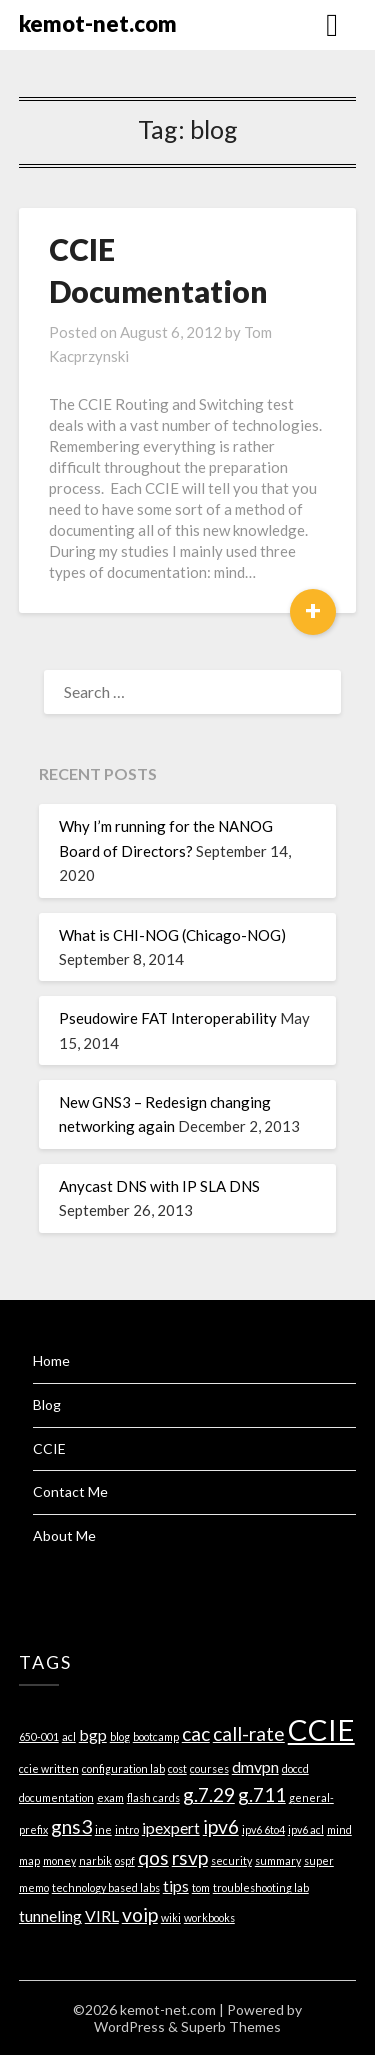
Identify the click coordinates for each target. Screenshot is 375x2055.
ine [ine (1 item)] (103, 1829)
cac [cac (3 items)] (196, 1733)
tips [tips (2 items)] (176, 1885)
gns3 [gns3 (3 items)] (71, 1826)
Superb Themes (231, 2026)
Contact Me (70, 1491)
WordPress (129, 2026)
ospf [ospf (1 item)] (125, 1860)
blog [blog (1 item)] (120, 1736)
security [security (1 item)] (231, 1860)
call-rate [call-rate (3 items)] (249, 1733)
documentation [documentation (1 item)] (56, 1797)
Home (51, 1360)
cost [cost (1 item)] (177, 1768)
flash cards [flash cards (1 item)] (153, 1797)
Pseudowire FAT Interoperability (168, 1018)
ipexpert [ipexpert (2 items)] (171, 1827)
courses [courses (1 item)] (209, 1768)
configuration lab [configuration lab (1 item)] (123, 1768)
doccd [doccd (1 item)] (295, 1768)
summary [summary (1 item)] (278, 1860)
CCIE (49, 1448)
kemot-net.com (98, 23)
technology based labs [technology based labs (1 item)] (106, 1887)
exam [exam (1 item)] (110, 1797)
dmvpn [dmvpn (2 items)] (255, 1766)
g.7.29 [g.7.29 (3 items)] (209, 1794)
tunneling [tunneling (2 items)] (50, 1915)
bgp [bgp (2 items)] (93, 1734)
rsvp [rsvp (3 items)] (190, 1857)
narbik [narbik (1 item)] (95, 1860)
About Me (64, 1535)
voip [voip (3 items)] (140, 1914)
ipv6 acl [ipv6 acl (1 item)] (306, 1829)
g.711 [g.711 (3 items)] (262, 1794)
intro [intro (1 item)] (127, 1829)
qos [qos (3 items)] (153, 1857)
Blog (47, 1404)
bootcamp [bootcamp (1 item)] (156, 1736)
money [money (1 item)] (59, 1860)
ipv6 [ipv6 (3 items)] (221, 1826)
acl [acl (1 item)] (69, 1736)
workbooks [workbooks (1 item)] (209, 1917)
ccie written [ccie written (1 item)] (49, 1768)
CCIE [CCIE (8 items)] (321, 1729)
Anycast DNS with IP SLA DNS (159, 1186)
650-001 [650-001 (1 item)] (39, 1736)
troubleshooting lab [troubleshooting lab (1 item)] (261, 1887)
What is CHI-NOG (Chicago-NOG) (172, 935)
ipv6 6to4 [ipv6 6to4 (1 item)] (263, 1829)
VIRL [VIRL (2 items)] (102, 1915)
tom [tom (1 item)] (201, 1887)
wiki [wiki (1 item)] (171, 1917)
